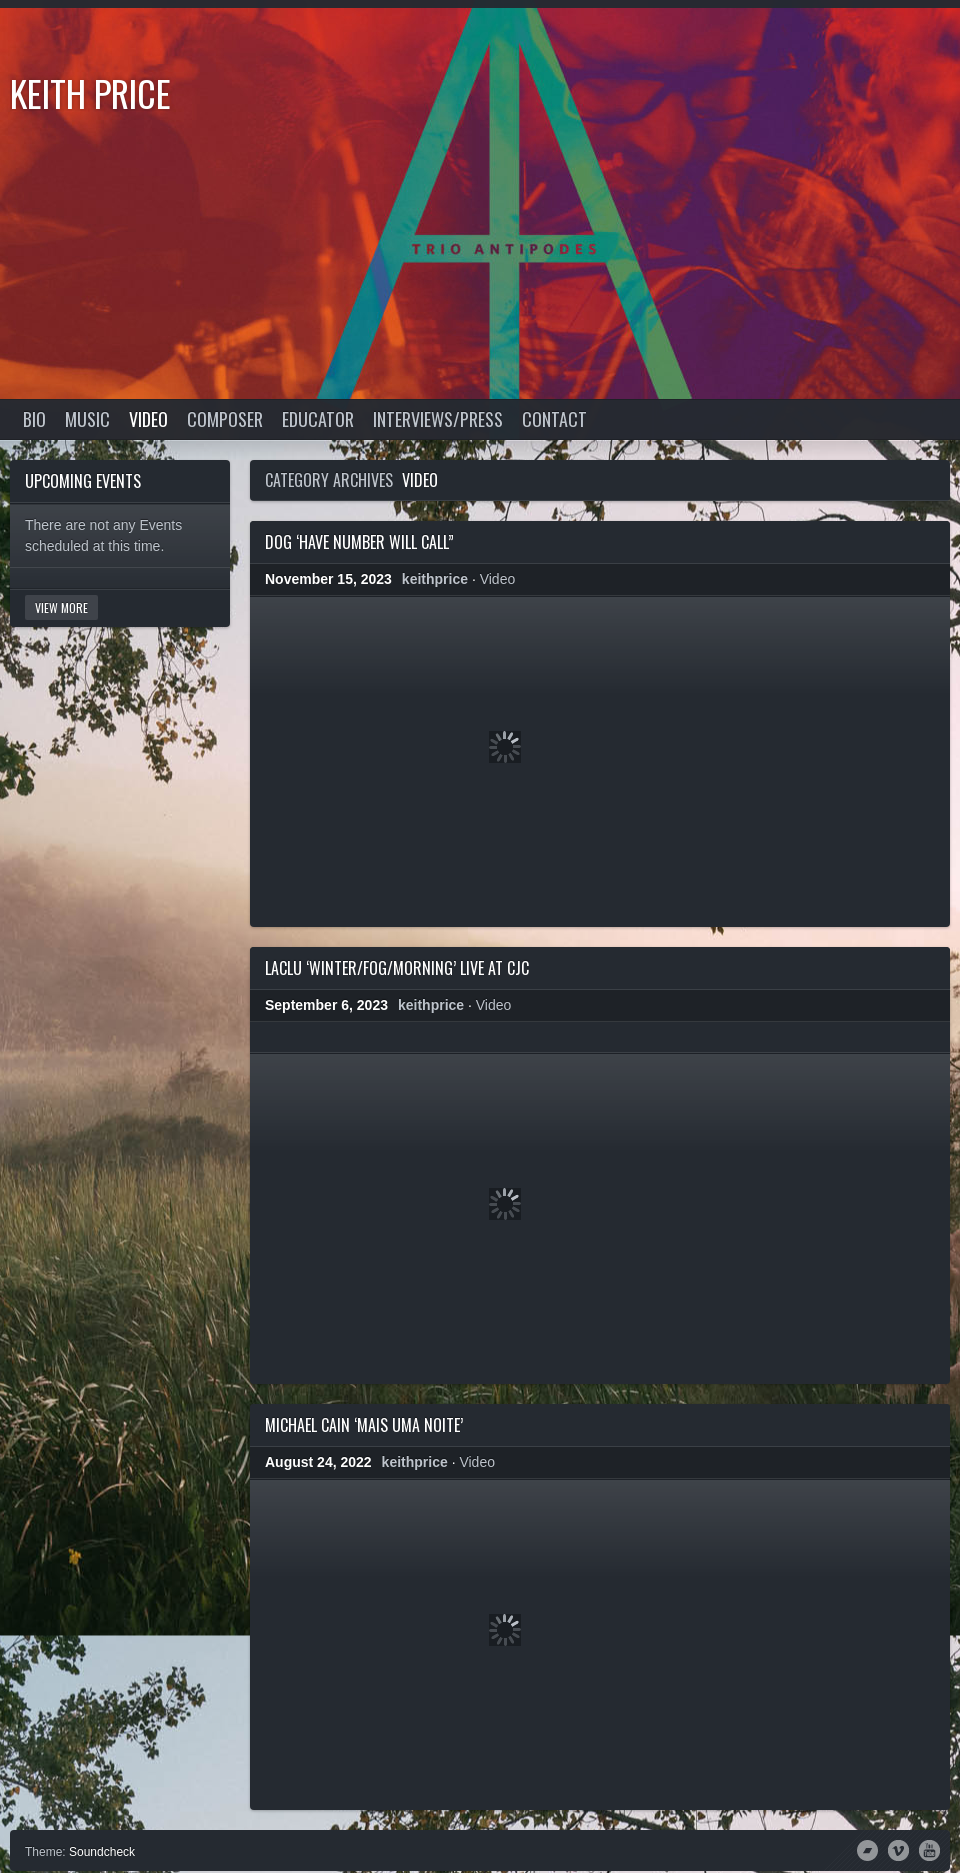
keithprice (435, 579)
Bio (34, 419)
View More (61, 607)
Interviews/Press (438, 419)
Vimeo (898, 1849)
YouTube (929, 1849)
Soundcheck (102, 1852)
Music (87, 419)
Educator (318, 419)
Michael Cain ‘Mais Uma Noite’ (364, 1425)
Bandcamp (867, 1849)
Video (148, 419)
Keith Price (90, 92)
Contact (554, 419)
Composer (225, 419)
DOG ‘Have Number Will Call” (359, 542)
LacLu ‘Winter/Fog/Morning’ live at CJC (397, 968)
